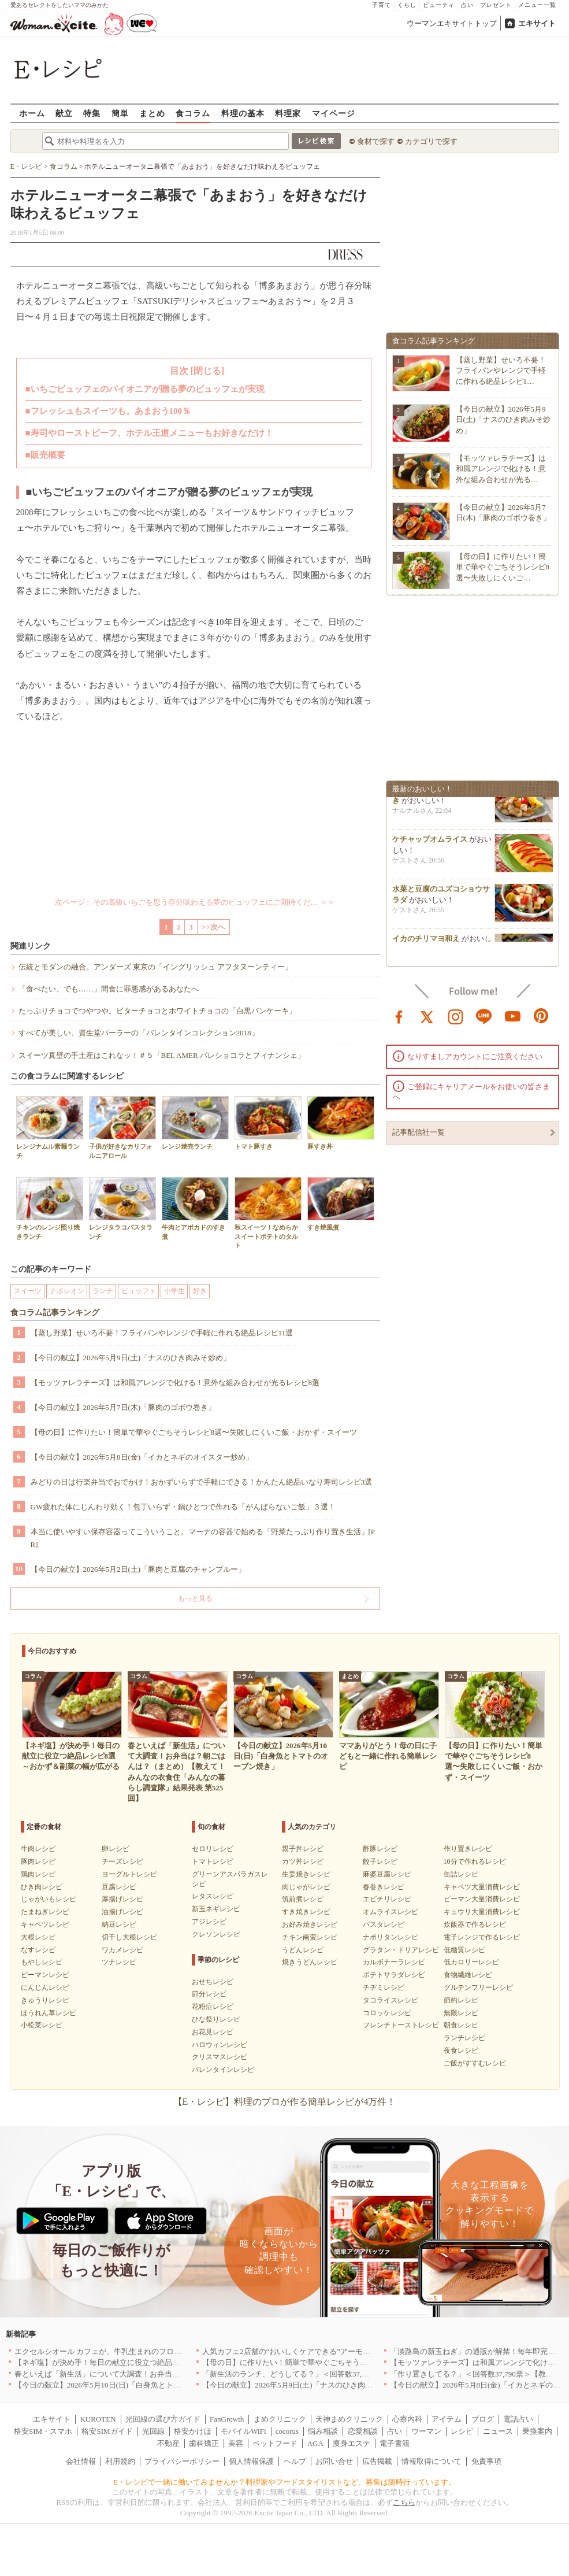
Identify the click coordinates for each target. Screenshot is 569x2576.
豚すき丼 (340, 1123)
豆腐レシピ (119, 1887)
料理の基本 (243, 113)
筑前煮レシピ (302, 1899)
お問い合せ (334, 2461)
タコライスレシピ (390, 2000)
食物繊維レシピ (468, 1975)
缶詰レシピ (461, 1874)
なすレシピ (38, 1950)
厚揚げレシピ (122, 1899)
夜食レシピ (461, 2050)
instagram (455, 1015)
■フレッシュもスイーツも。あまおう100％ (108, 411)
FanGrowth (227, 2419)
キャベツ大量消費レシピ (482, 1887)
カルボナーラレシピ (394, 1962)
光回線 (153, 2431)
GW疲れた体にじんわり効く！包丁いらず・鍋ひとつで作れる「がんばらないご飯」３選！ (183, 1506)
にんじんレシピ (45, 1987)
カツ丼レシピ (302, 1861)
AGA (315, 2443)
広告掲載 (377, 2461)
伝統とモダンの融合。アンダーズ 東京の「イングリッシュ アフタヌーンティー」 (155, 967)
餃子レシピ (380, 1861)
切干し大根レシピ (129, 1937)
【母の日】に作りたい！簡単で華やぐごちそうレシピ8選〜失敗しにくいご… (503, 567)
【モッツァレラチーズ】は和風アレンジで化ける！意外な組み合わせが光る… (501, 468)
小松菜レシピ (41, 2025)
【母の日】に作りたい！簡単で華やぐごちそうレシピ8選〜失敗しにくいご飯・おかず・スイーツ (194, 1432)
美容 (235, 2443)
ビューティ (439, 5)
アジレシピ (209, 1922)
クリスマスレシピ (219, 2057)
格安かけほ (192, 2431)
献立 (64, 113)
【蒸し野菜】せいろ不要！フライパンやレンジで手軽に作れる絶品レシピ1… (501, 370)
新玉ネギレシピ (216, 1909)
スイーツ (28, 1291)
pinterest (541, 1015)
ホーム (32, 113)
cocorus (287, 2431)
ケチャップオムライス (429, 842)
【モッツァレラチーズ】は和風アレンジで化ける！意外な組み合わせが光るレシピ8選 (175, 1382)
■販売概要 (45, 455)
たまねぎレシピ (45, 1912)
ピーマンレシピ (45, 1975)
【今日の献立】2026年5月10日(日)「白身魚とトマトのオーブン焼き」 (131, 2385)
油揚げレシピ (122, 1912)
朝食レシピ (461, 2025)
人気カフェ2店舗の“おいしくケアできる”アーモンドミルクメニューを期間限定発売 (342, 2351)
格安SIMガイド (106, 2431)
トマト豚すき (268, 1123)
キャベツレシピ (45, 1924)
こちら (404, 2502)
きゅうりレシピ (45, 2000)
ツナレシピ (119, 1962)
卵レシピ (115, 1849)
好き (200, 1291)
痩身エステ (351, 2443)
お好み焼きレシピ (309, 1924)
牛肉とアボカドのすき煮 (195, 1208)
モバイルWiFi (243, 2431)
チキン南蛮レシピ (309, 1937)
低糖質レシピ (464, 1950)
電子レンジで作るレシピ (482, 1937)
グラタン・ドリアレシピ (401, 1950)
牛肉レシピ (38, 1849)
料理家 (288, 113)
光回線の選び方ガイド (162, 2419)
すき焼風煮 (340, 1204)
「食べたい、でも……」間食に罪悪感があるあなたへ (108, 988)
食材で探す (376, 141)
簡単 (120, 113)
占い (467, 5)
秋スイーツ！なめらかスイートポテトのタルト (268, 1213)
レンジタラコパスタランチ (122, 1208)
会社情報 (81, 2461)
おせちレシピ (212, 1982)
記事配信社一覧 (418, 1132)
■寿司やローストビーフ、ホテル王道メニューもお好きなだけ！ (149, 433)
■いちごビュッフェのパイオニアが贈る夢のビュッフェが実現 (145, 389)
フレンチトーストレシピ (401, 2025)
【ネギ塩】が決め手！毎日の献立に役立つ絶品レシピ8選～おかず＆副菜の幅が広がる (159, 2362)
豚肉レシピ (38, 1861)
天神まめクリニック (349, 2419)
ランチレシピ (464, 2038)
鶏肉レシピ (38, 1874)
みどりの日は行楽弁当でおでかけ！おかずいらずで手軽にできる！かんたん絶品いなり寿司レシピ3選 (202, 1482)
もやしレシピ (41, 1962)
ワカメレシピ (122, 1950)
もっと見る (195, 1598)
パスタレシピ (383, 1924)
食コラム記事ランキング (54, 1312)
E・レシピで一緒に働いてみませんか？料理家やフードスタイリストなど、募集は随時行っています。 (284, 2482)
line (484, 1015)
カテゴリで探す (431, 141)
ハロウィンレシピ (219, 2045)
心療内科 (407, 2419)
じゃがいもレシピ (48, 1899)
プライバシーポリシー (182, 2461)
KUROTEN (98, 2419)
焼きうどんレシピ (309, 1962)
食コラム (193, 113)
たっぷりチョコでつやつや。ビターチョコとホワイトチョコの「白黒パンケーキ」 (157, 1010)
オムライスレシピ (390, 1912)
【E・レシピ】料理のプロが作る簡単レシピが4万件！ (284, 2102)
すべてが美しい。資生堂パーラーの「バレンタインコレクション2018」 (138, 1032)
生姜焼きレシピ (306, 1874)
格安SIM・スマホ (43, 2431)
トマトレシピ (212, 1861)
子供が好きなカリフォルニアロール (122, 1127)
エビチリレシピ (387, 1899)
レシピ (462, 2431)
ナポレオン (67, 1291)
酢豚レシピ (380, 1849)
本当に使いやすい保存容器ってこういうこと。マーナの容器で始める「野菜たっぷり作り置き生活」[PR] (203, 1538)
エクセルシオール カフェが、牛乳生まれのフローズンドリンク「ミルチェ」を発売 (154, 2351)
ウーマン (426, 2431)
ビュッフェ (138, 1291)
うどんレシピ (302, 1950)
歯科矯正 (204, 2443)
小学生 (174, 1291)
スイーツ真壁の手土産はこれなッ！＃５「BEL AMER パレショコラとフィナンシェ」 (161, 1055)
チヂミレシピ (383, 1987)
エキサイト (537, 23)
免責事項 (486, 2461)
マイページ (333, 113)
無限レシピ (461, 2013)
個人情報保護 (251, 2461)
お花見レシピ (212, 2032)
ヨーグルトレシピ (129, 1874)
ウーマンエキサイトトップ (452, 23)
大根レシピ (38, 1937)
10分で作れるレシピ (475, 1861)
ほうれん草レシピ (48, 2013)
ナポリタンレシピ (390, 1937)
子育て (381, 5)
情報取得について (431, 2461)
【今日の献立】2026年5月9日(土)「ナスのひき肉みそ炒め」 (131, 1357)
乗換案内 (537, 2431)
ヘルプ (295, 2461)
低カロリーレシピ (471, 1962)
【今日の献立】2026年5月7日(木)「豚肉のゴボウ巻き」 (123, 1407)
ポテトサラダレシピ (394, 1975)
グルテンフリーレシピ (478, 1987)
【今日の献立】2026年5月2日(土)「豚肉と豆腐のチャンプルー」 (138, 1569)
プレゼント (496, 5)
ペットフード (274, 2443)
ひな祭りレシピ (216, 2019)
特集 (92, 113)
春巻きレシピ (383, 1887)
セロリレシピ (212, 1849)
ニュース (498, 2431)
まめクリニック (280, 2419)
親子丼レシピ (302, 1849)
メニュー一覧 (537, 5)
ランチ (102, 1291)
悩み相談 (323, 2431)
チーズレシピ (122, 1861)
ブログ (482, 2419)
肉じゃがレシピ (306, 1887)
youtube (513, 1015)
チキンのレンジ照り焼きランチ (49, 1208)
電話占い (518, 2419)
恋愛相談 (363, 2431)
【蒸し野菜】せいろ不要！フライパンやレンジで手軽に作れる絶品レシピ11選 (162, 1332)
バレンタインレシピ (223, 2070)
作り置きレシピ (468, 1849)
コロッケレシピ (387, 2013)
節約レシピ (461, 2000)
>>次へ (213, 927)
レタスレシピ (212, 1896)
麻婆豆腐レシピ (387, 1874)
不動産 (168, 2443)
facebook (399, 1015)
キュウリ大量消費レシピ (482, 1912)
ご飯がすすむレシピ (475, 2063)
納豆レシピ (119, 1924)
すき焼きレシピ (306, 1912)
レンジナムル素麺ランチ (49, 1127)
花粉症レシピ (212, 2007)
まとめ (152, 113)
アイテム (447, 2419)
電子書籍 (395, 2443)
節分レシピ (209, 1994)
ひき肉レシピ (41, 1887)
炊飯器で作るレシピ (475, 1924)
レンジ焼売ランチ (195, 1123)
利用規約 (120, 2461)
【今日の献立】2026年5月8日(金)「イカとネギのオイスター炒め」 (142, 1457)
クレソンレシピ (216, 1934)
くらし (406, 5)
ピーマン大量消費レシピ (482, 1899)
